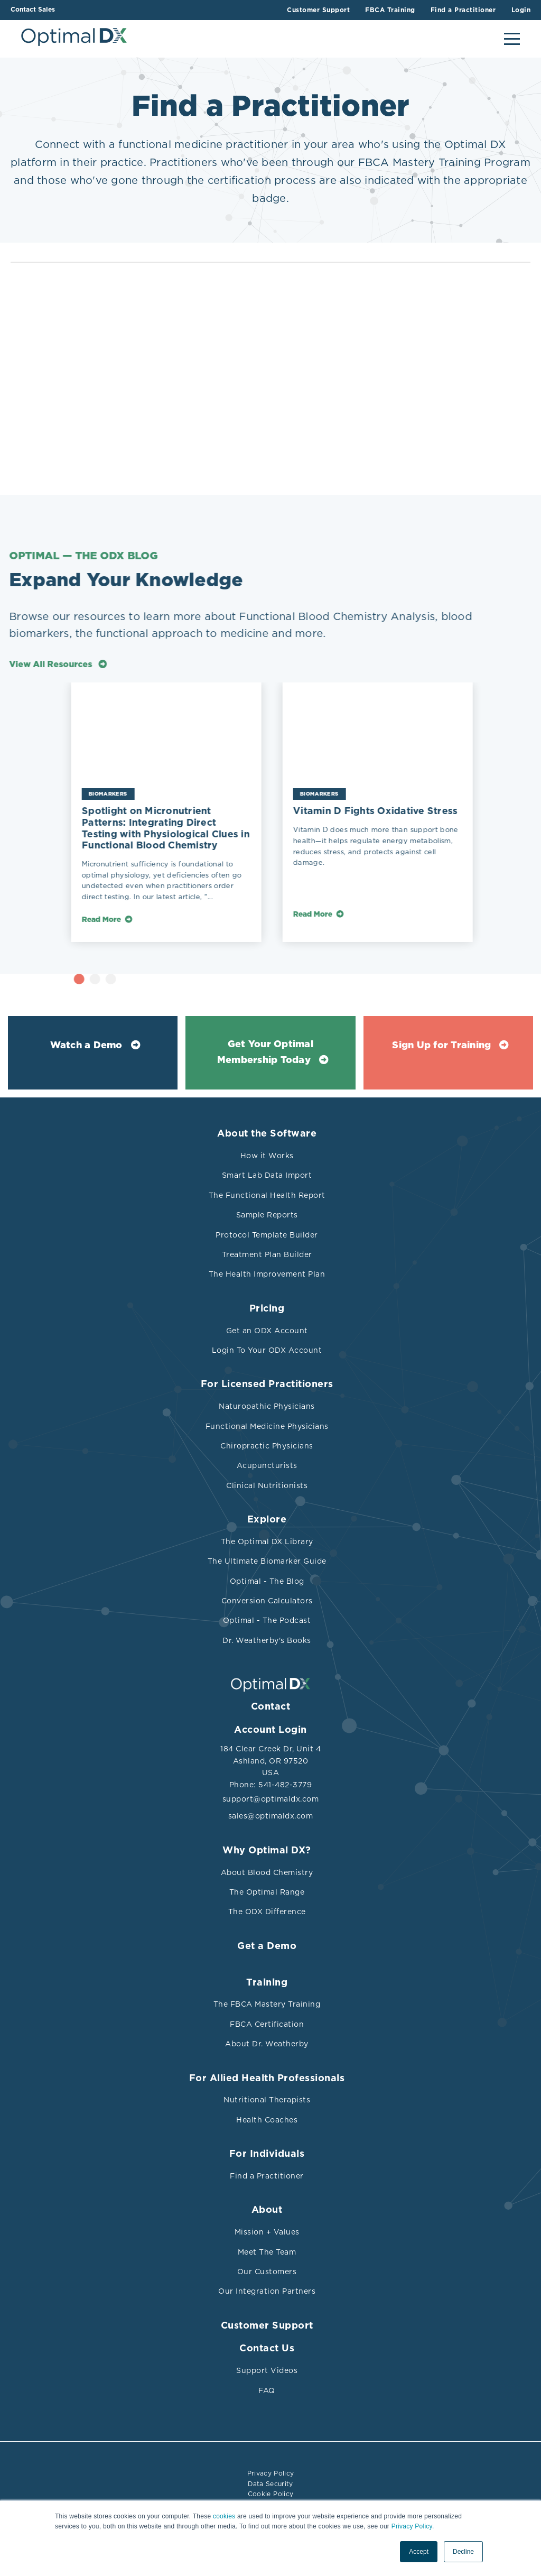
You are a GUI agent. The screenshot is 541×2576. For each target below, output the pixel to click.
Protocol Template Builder (267, 1235)
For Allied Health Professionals (267, 2078)
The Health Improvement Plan (267, 1274)
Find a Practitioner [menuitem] (463, 10)
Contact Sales (33, 9)
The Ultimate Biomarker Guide (267, 1561)
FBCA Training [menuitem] (390, 10)
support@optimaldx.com (270, 1799)
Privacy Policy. (412, 2527)
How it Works (267, 1155)
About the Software (266, 1134)
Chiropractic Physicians (266, 1446)
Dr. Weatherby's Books (266, 1640)
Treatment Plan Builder (267, 1254)
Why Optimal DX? (266, 1850)
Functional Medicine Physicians (267, 1426)
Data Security (270, 2483)
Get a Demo (266, 1946)
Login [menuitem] (521, 10)
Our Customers (267, 2271)
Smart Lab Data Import (267, 1175)
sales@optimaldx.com (270, 1816)
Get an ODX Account (267, 1330)
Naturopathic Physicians (267, 1406)
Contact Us (266, 2348)
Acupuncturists (267, 1465)
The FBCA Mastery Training (267, 2004)
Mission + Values (267, 2232)
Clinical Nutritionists (266, 1485)
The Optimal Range (267, 1892)
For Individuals (267, 2154)
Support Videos (266, 2370)
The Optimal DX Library (267, 1541)
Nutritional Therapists (266, 2099)
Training (266, 1983)
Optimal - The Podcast (267, 1620)
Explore (267, 1520)
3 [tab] (146, 979)
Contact (271, 1707)
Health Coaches (266, 2120)
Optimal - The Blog (267, 1581)
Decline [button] (463, 2551)
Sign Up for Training (441, 1045)
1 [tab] (114, 979)
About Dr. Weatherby (267, 2043)
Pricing (267, 1309)
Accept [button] (418, 2551)
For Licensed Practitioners (267, 1384)
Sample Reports (267, 1215)
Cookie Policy (271, 2493)
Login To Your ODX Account (267, 1350)
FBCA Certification (267, 2024)
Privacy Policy (270, 2473)
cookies (224, 2517)
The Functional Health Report (267, 1195)
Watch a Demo (86, 1045)
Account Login (270, 1730)
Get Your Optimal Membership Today (265, 1053)
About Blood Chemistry (267, 1872)
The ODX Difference (267, 1911)
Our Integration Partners (266, 2291)
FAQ (266, 2390)
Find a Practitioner (267, 2176)
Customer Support (267, 2326)
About (267, 2210)
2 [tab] (130, 979)
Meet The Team (267, 2252)
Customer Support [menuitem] (317, 10)
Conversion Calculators (267, 1600)
